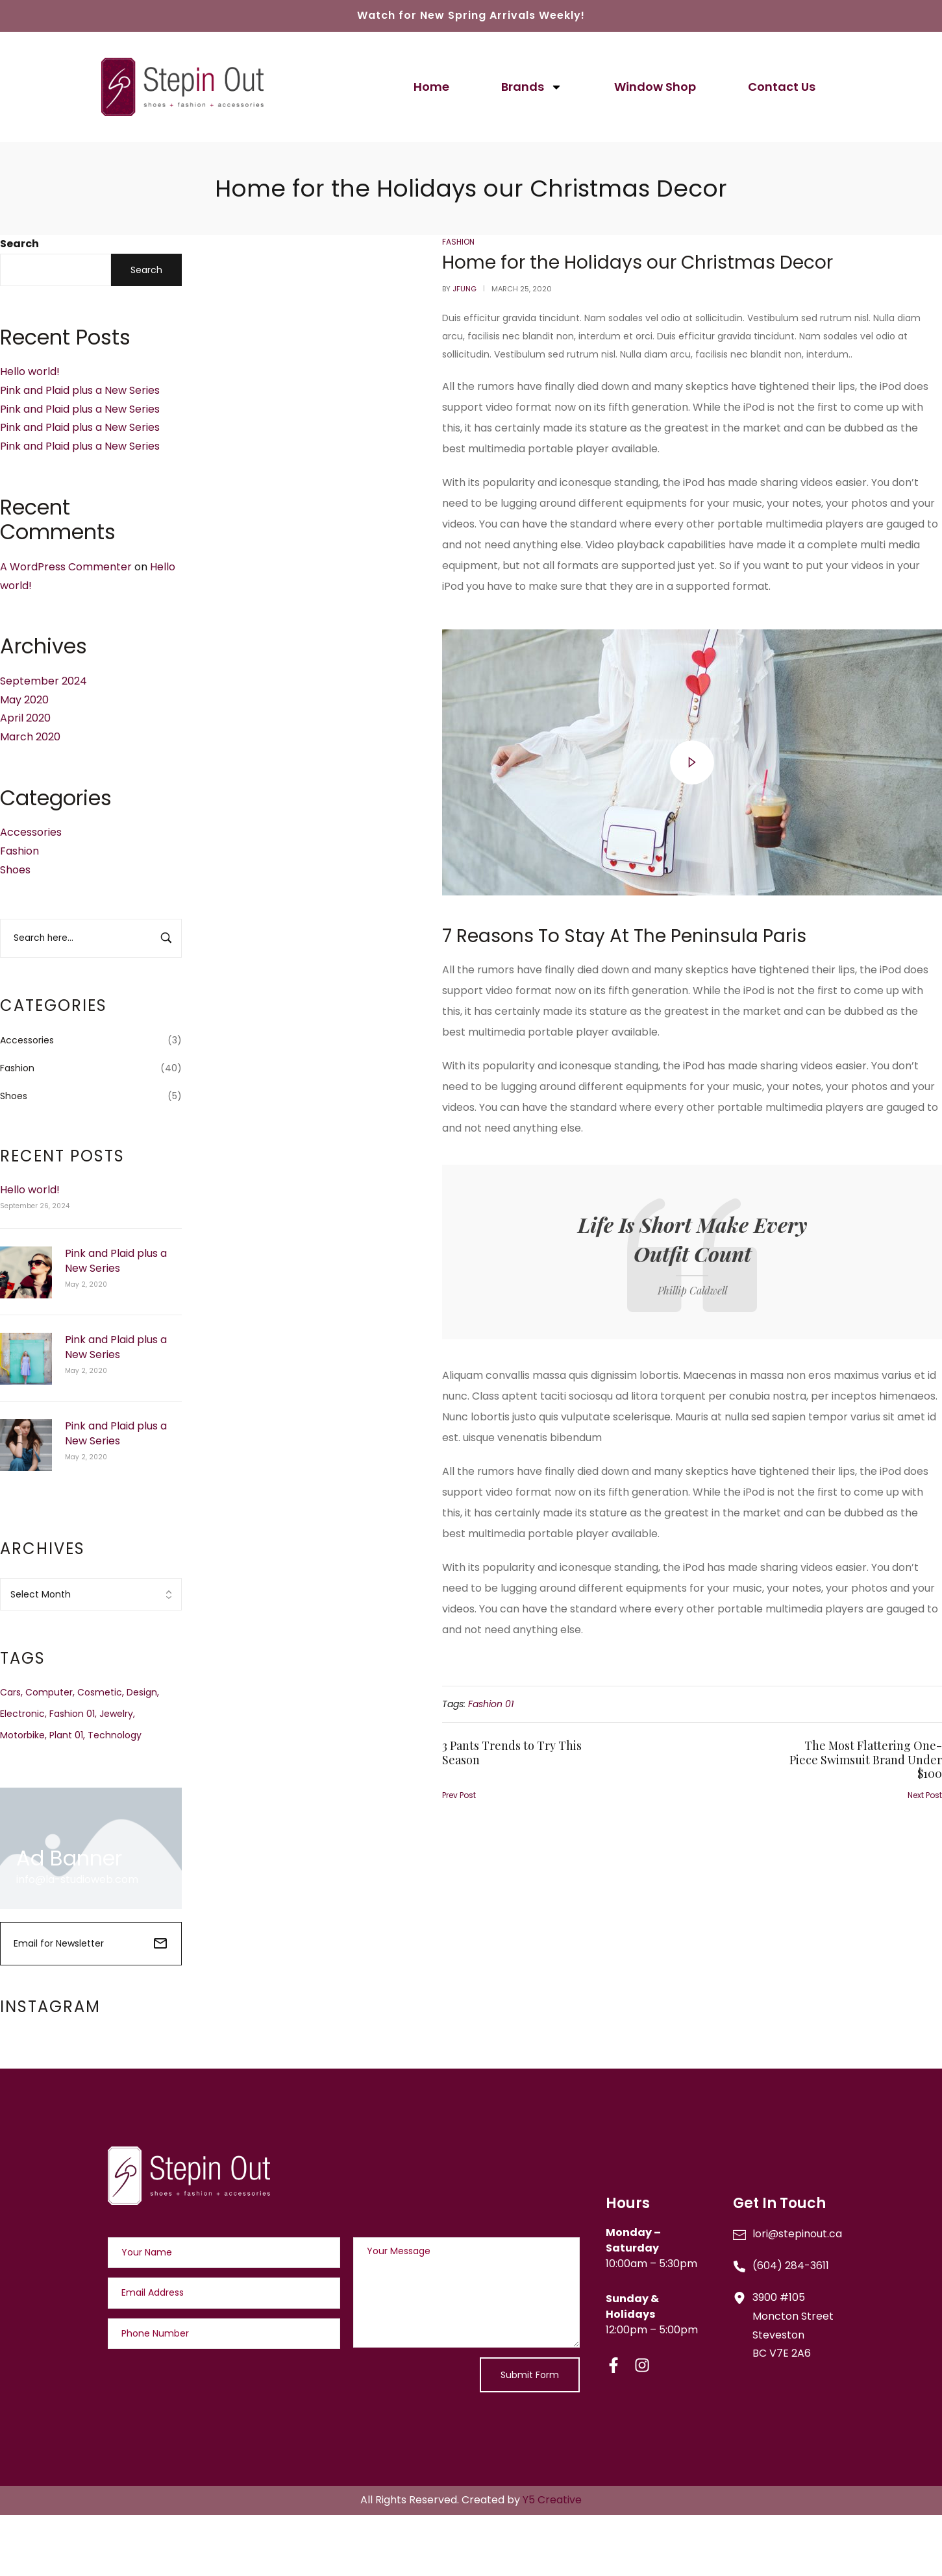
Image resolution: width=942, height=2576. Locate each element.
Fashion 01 (491, 1703)
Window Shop (655, 87)
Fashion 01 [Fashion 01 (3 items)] (72, 1713)
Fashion (19, 851)
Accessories (31, 832)
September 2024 (43, 681)
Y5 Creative (552, 2499)
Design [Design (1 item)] (142, 1692)
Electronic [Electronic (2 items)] (22, 1713)
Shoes (15, 869)
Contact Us (781, 87)
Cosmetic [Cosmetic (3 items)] (99, 1692)
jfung (464, 289)
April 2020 (25, 718)
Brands (531, 87)
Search (19, 243)
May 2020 (24, 699)
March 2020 (30, 736)
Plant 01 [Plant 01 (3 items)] (66, 1735)
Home (431, 87)
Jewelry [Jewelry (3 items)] (116, 1713)
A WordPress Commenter (66, 566)
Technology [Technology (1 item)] (115, 1735)
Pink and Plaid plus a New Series (80, 390)
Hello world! (30, 371)
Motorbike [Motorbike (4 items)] (22, 1735)
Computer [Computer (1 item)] (49, 1692)
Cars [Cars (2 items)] (10, 1692)
